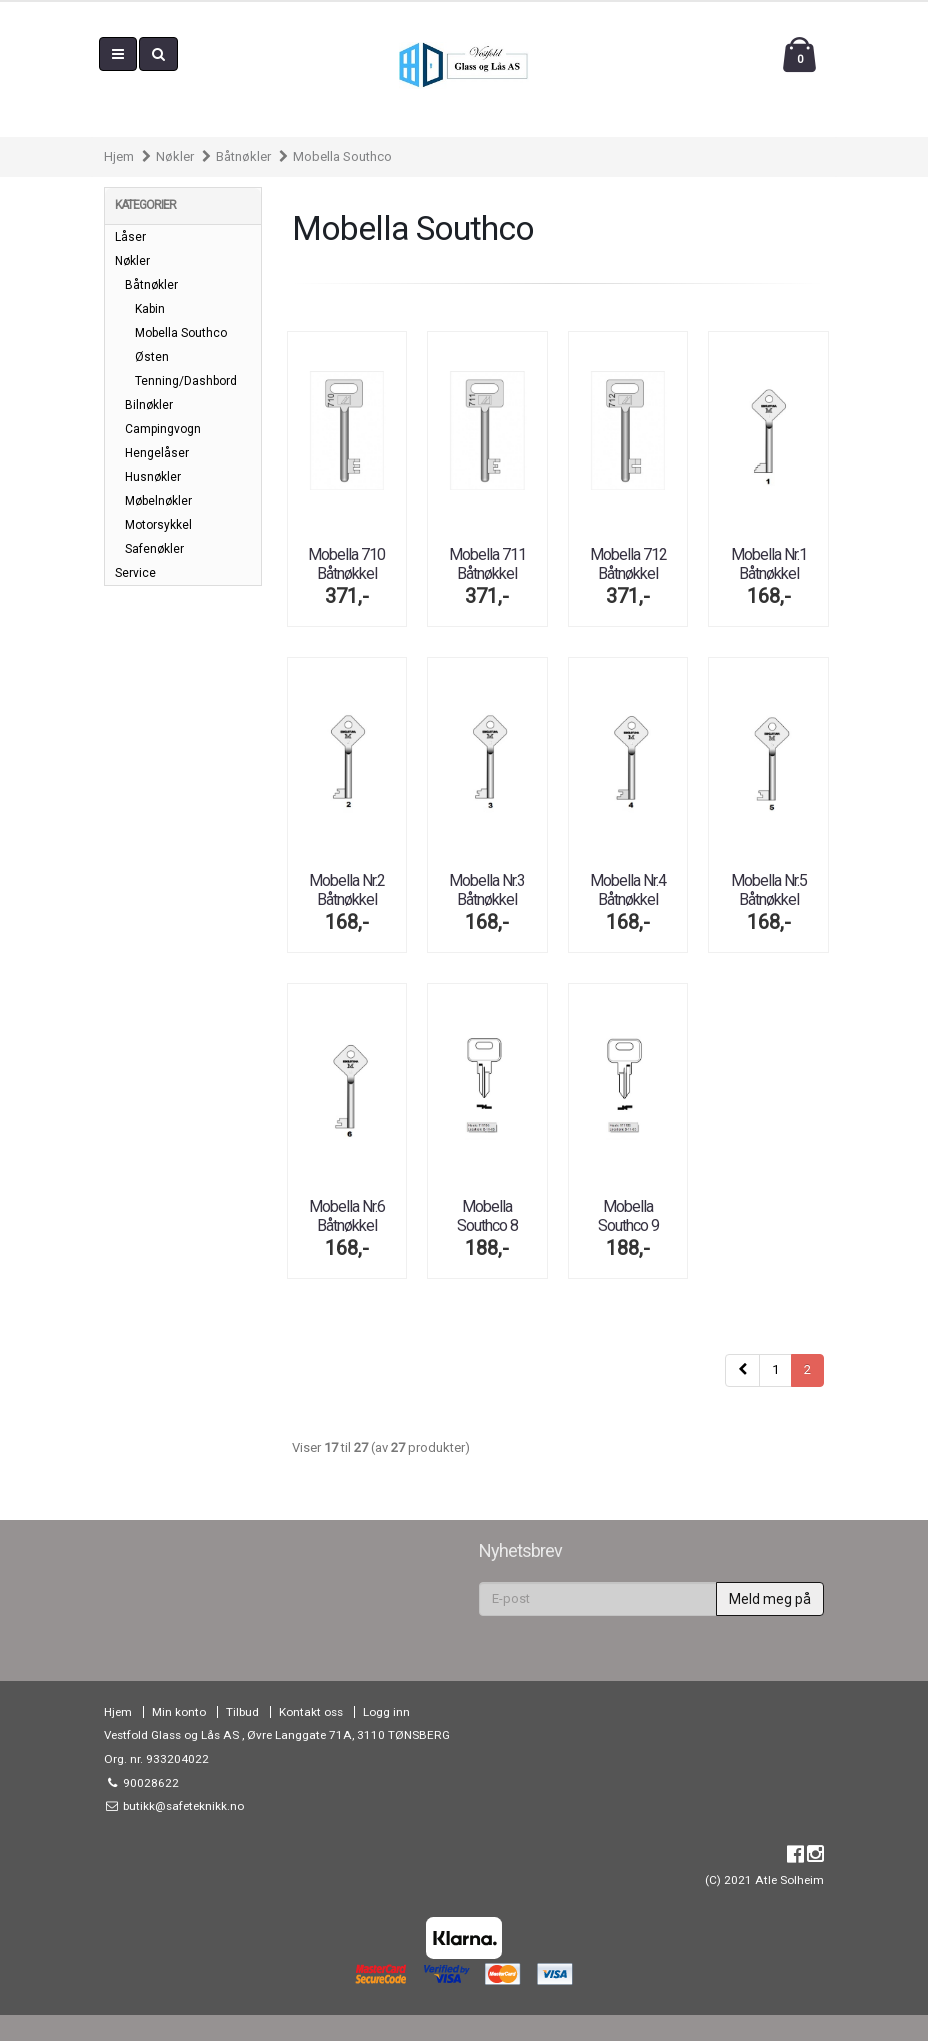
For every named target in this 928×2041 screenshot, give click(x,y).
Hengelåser (157, 453)
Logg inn (386, 1712)
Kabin (150, 309)
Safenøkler (154, 549)
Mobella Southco (342, 156)
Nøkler (175, 156)
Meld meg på (770, 1599)
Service (135, 573)
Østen (152, 357)
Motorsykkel (158, 525)
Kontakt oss (311, 1712)
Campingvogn (163, 429)
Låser (130, 237)
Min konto (179, 1712)
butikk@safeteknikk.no (182, 1806)
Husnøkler (153, 477)
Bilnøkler (149, 405)
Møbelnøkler (158, 501)
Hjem (119, 156)
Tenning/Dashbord (186, 381)
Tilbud (242, 1712)
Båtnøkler (243, 156)
